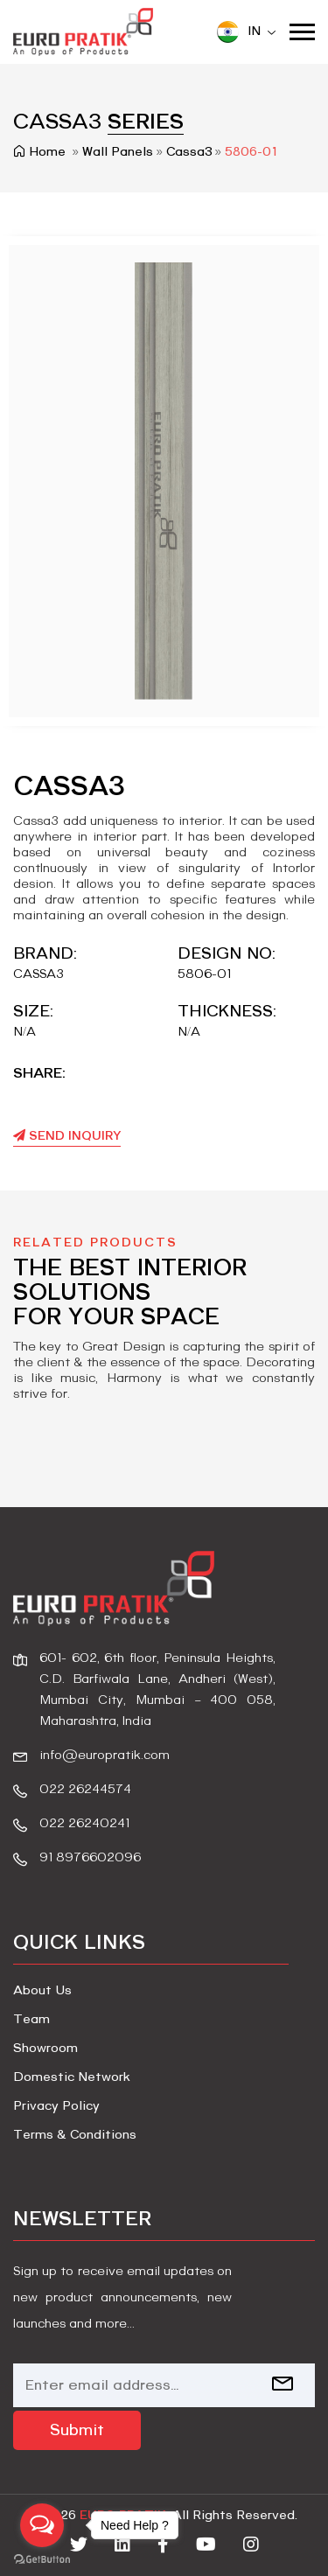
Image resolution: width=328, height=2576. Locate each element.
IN (246, 32)
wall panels (117, 152)
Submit (77, 2430)
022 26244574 (85, 1790)
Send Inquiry (67, 1136)
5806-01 (251, 152)
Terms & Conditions (74, 2135)
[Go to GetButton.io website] (42, 2558)
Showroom (45, 2048)
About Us (42, 1991)
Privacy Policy (56, 2106)
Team (31, 2020)
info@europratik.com (104, 1755)
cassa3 (189, 152)
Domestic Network (71, 2077)
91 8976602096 (90, 1858)
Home (41, 152)
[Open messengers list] (42, 2525)
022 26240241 (84, 1824)
